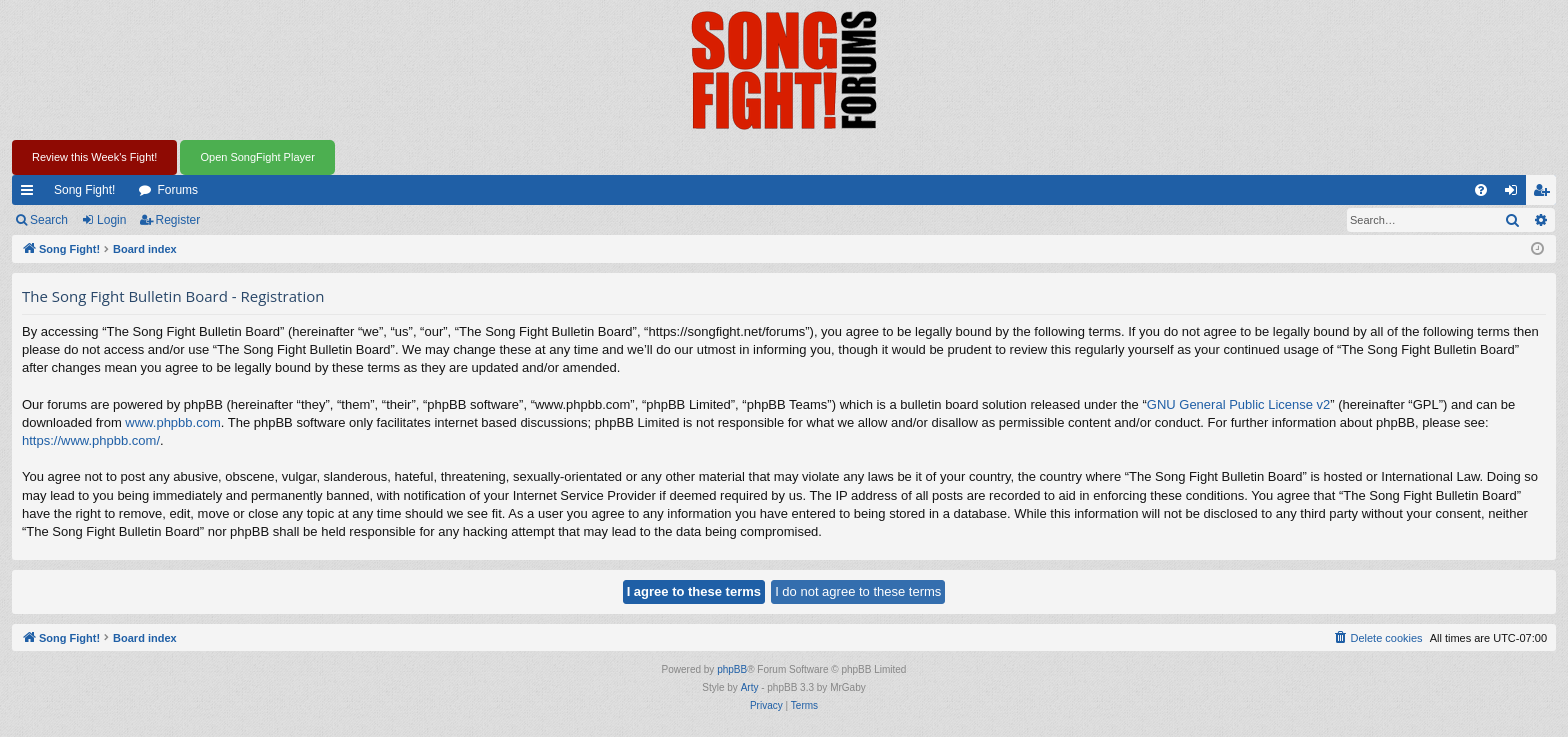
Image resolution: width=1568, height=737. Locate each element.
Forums (177, 190)
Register (178, 220)
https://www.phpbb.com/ (91, 440)
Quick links (31, 194)
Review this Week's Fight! (94, 157)
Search (49, 220)
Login (111, 220)
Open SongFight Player (257, 157)
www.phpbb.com (172, 422)
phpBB (732, 669)
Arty (750, 687)
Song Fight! (84, 190)
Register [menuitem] (1545, 194)
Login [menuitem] (1515, 194)
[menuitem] (1481, 190)
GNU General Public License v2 (1239, 404)
